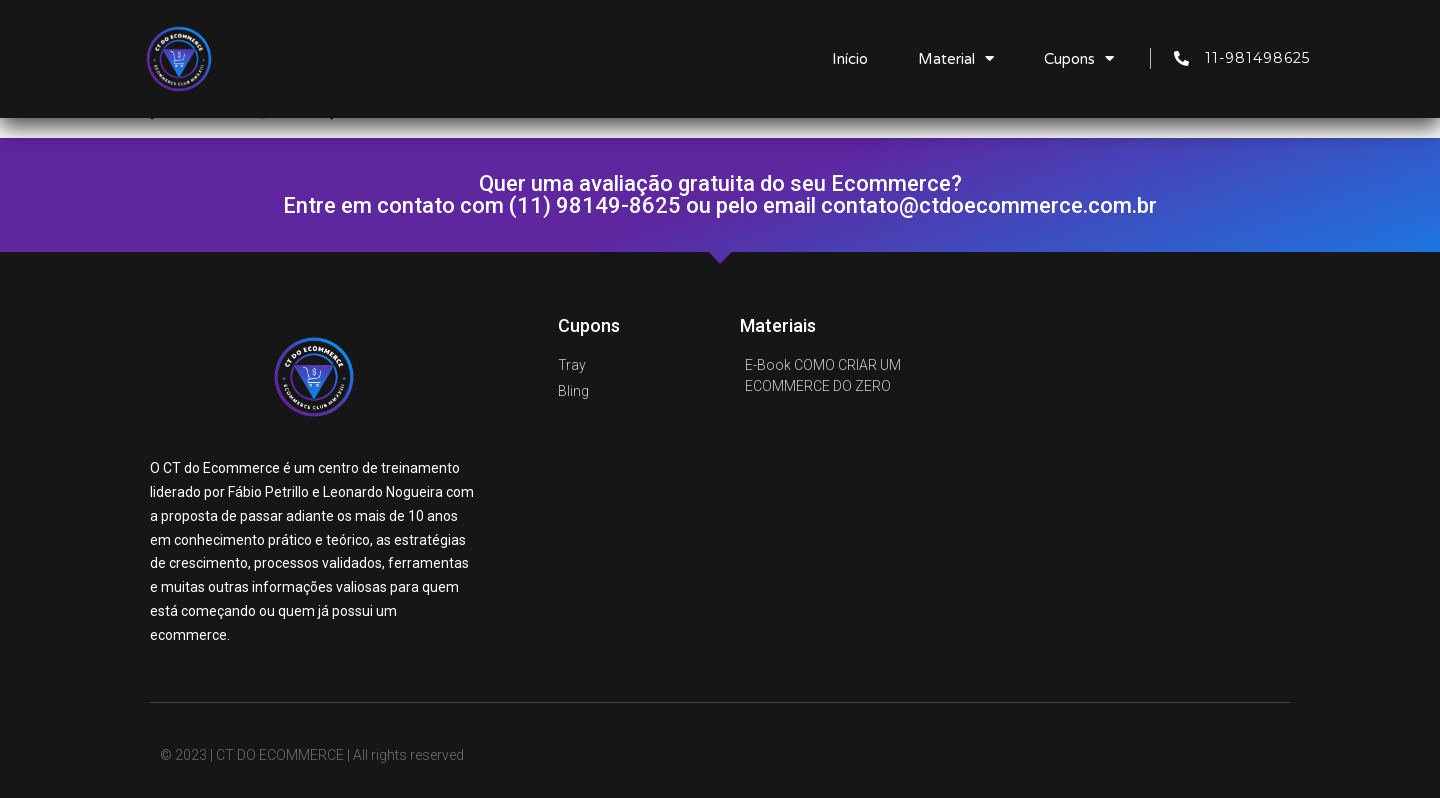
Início (850, 59)
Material (956, 58)
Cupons (1079, 58)
